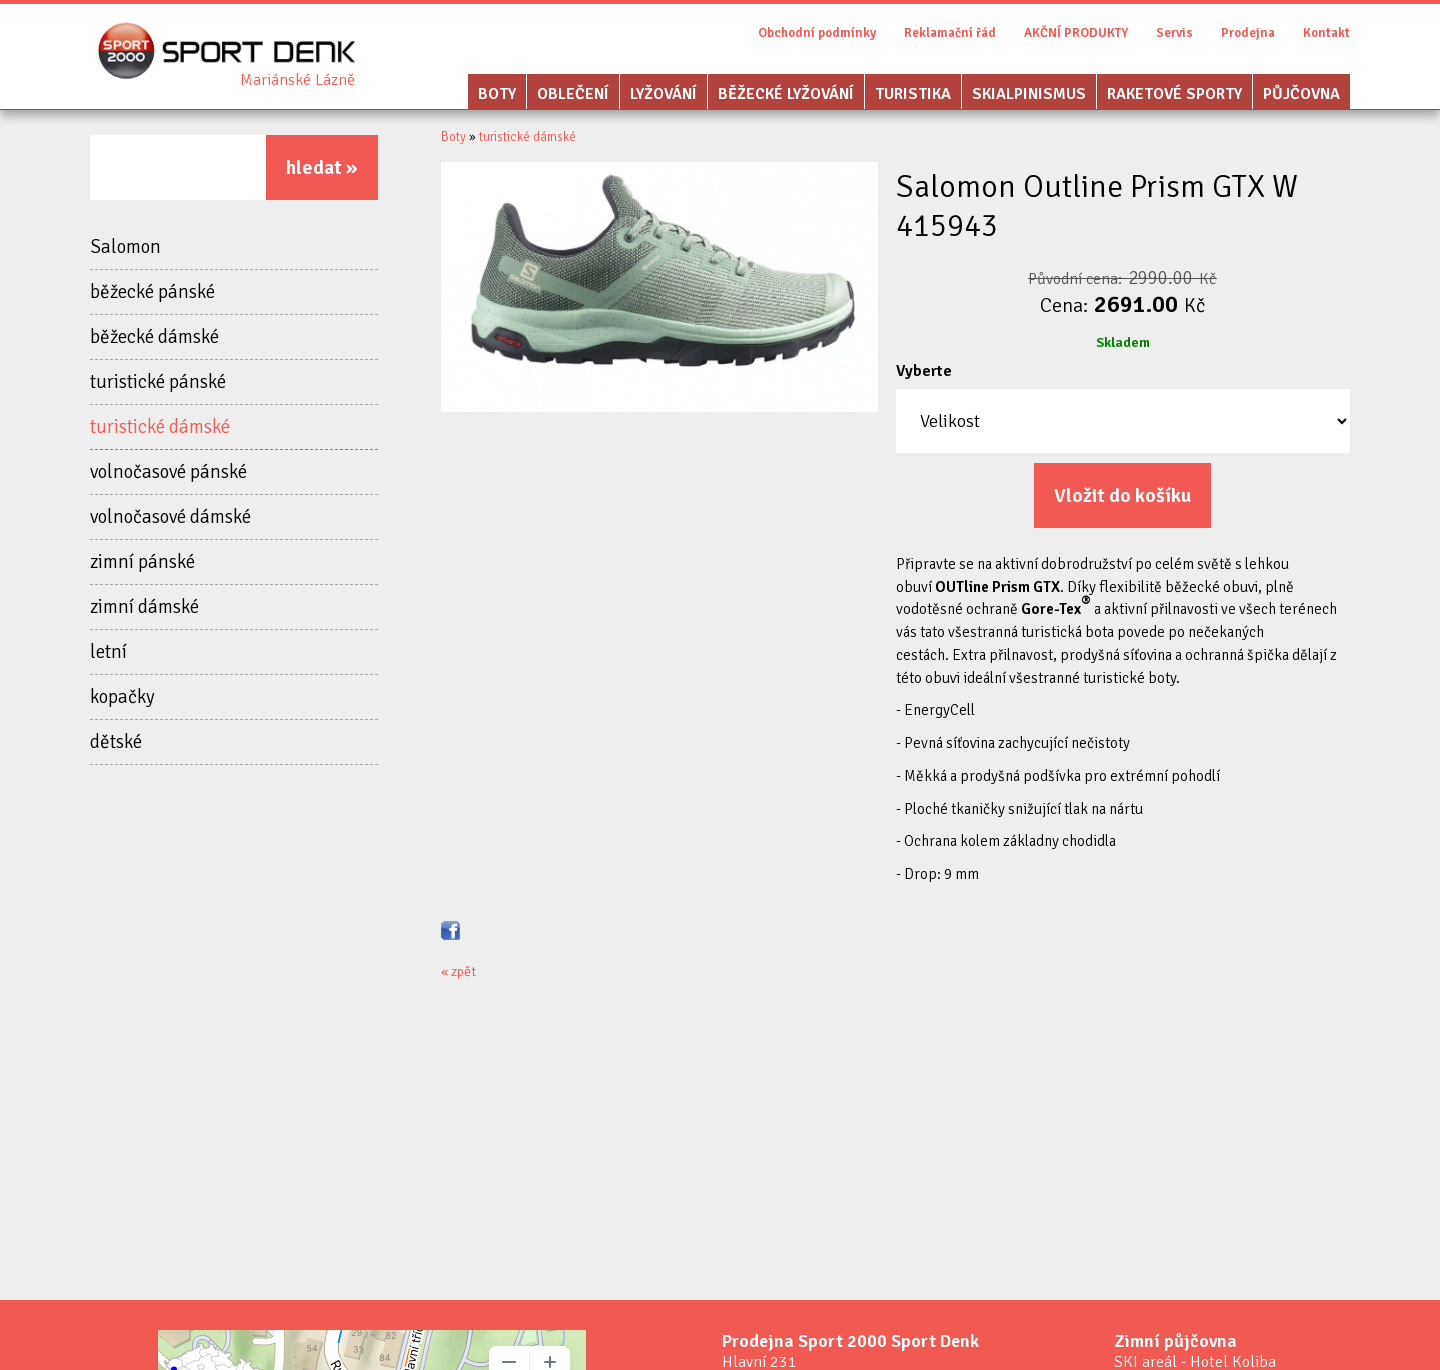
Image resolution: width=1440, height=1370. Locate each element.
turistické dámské (160, 427)
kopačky (122, 697)
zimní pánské (142, 562)
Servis (1174, 33)
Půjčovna (1301, 94)
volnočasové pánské (168, 472)
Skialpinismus (1029, 94)
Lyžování (663, 94)
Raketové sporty (1174, 94)
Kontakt (1326, 33)
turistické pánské (158, 382)
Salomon (125, 247)
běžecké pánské (152, 292)
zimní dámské (144, 607)
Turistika (913, 94)
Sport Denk (297, 80)
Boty (497, 94)
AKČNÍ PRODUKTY (1076, 33)
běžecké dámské (154, 337)
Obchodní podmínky (817, 33)
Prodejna (1248, 33)
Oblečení (573, 94)
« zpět (458, 971)
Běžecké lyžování (786, 94)
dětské (116, 742)
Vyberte (924, 371)
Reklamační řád (950, 33)
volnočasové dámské (170, 517)
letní (108, 652)
